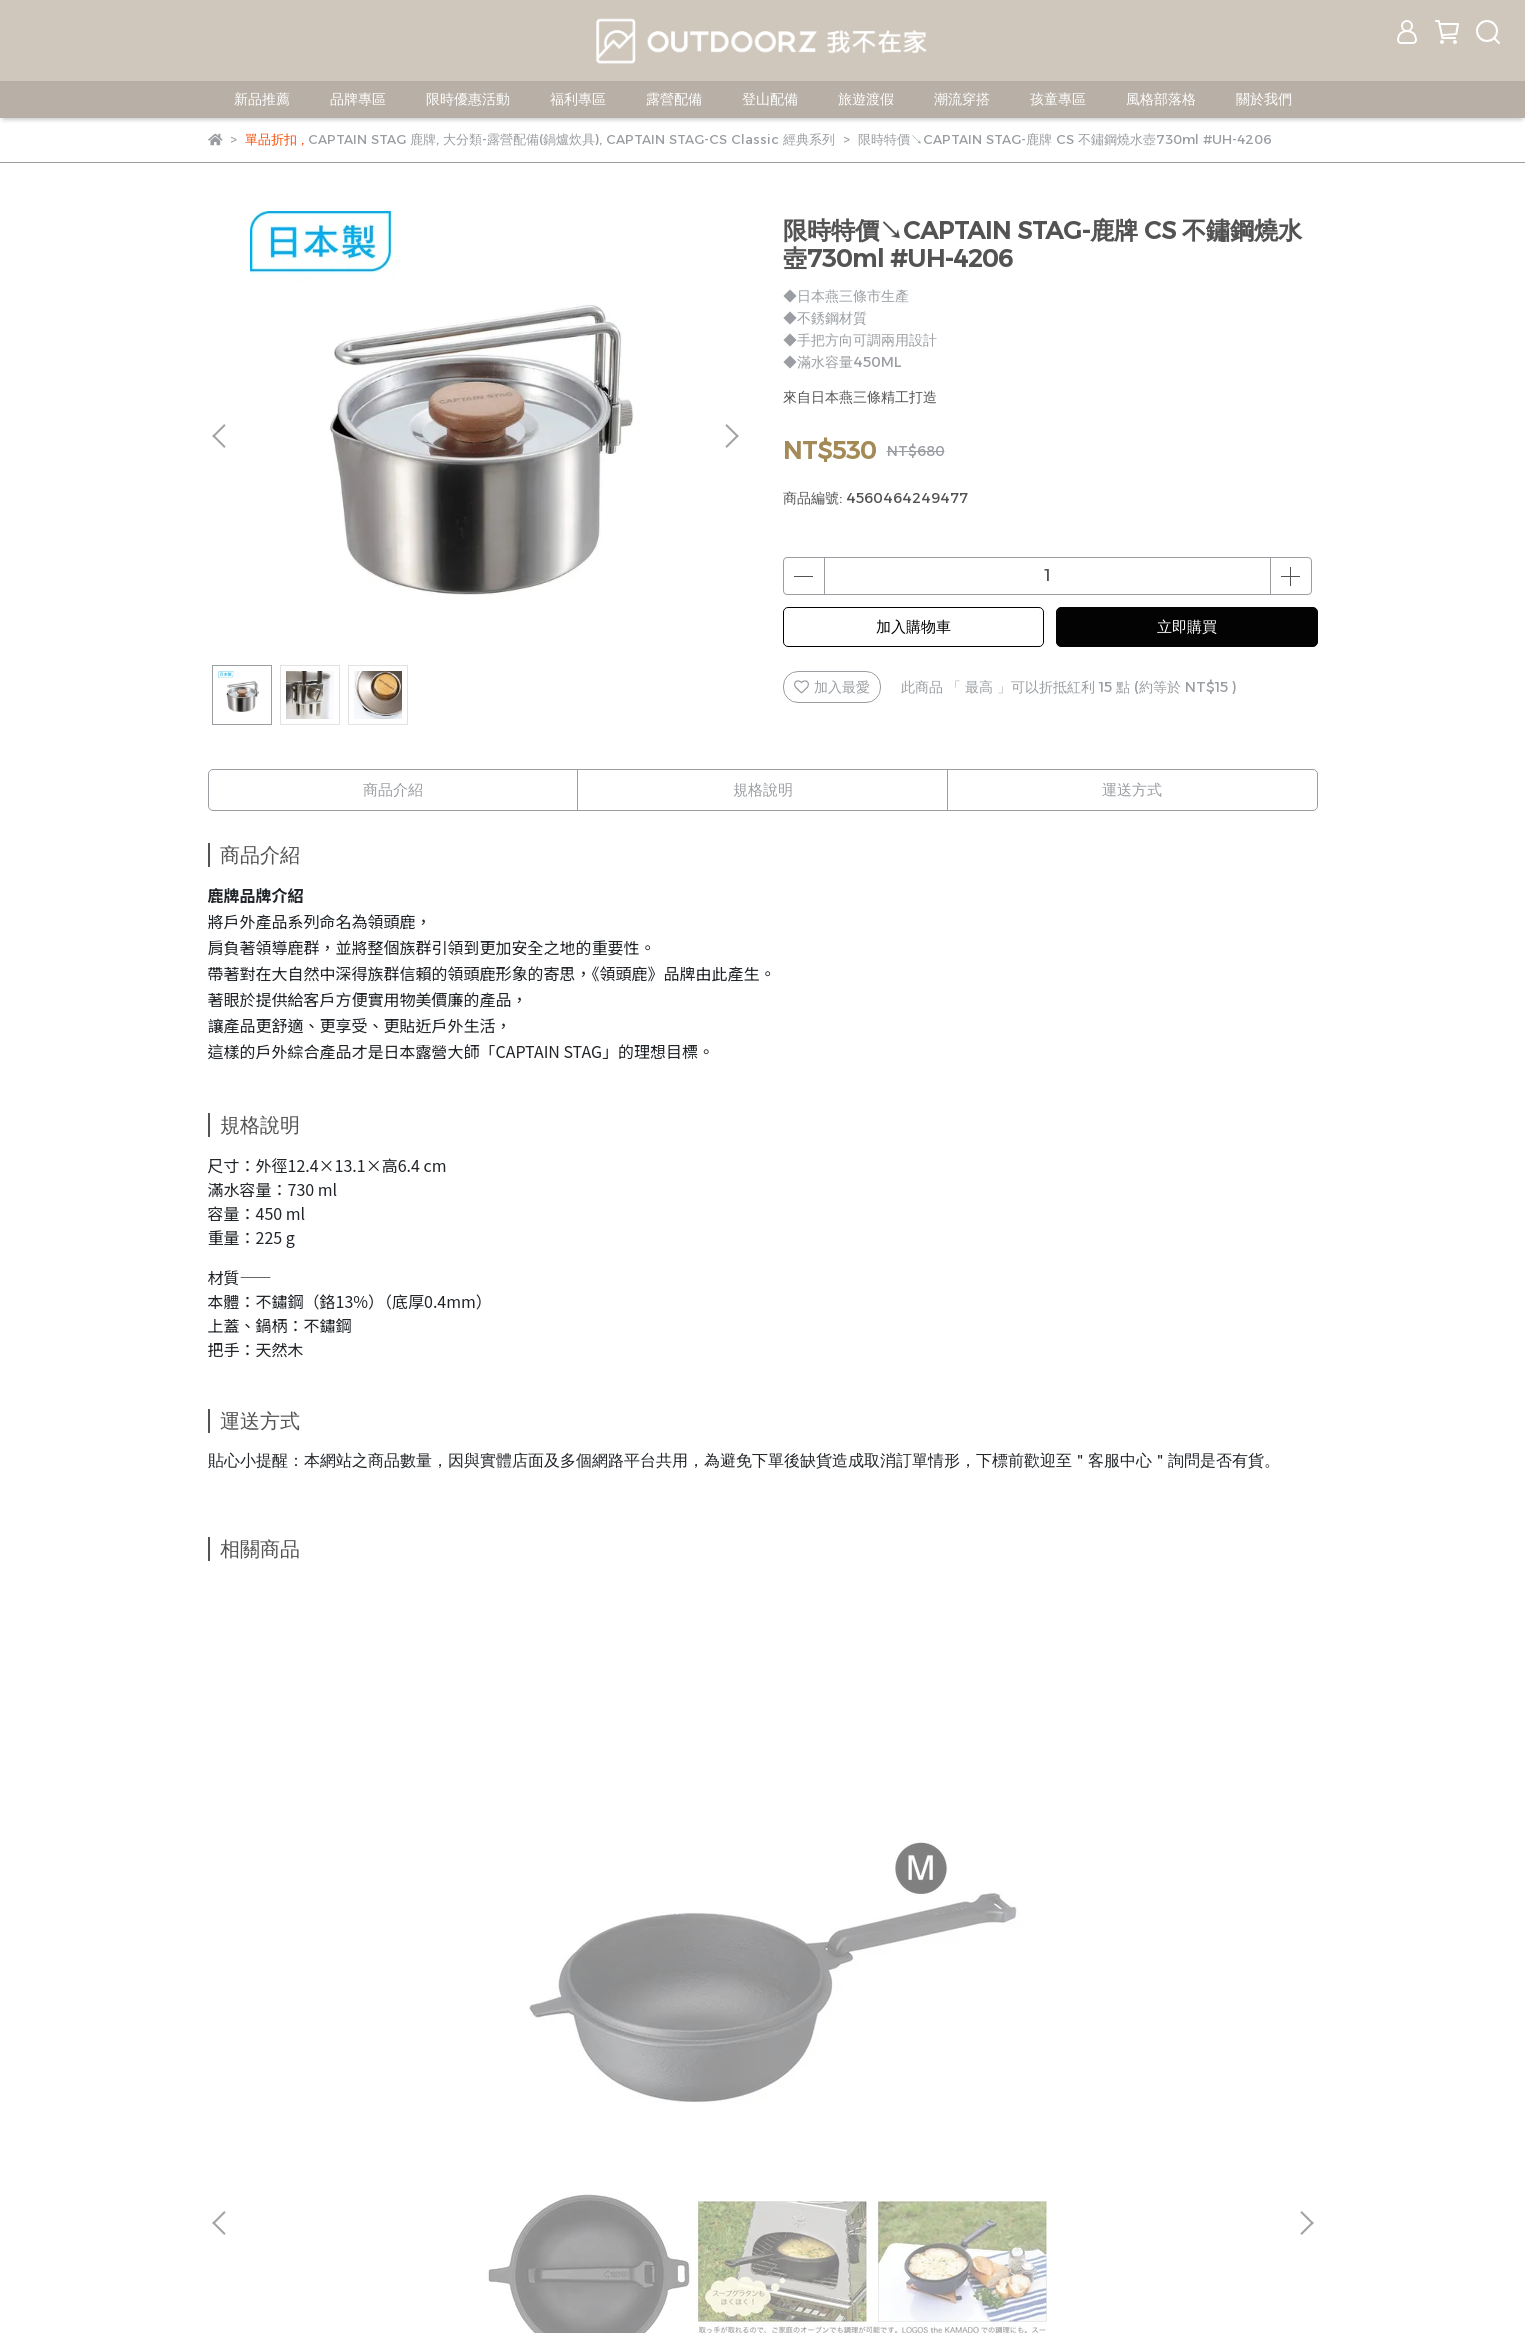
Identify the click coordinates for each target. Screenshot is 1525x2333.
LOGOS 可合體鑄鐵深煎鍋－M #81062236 (358, 1902)
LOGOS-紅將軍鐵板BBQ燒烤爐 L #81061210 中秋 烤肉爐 (628, 1902)
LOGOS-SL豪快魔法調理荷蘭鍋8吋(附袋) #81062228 (1168, 1902)
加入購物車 (913, 626)
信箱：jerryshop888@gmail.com (321, 2207)
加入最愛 (832, 687)
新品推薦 (262, 99)
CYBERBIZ (833, 2282)
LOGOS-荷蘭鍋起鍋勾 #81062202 (898, 1902)
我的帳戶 (236, 2114)
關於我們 (1264, 99)
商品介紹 (393, 789)
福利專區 (578, 99)
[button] (731, 436)
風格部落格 (1161, 99)
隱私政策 (490, 2114)
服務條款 (570, 2114)
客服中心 (316, 2114)
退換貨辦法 (403, 2114)
